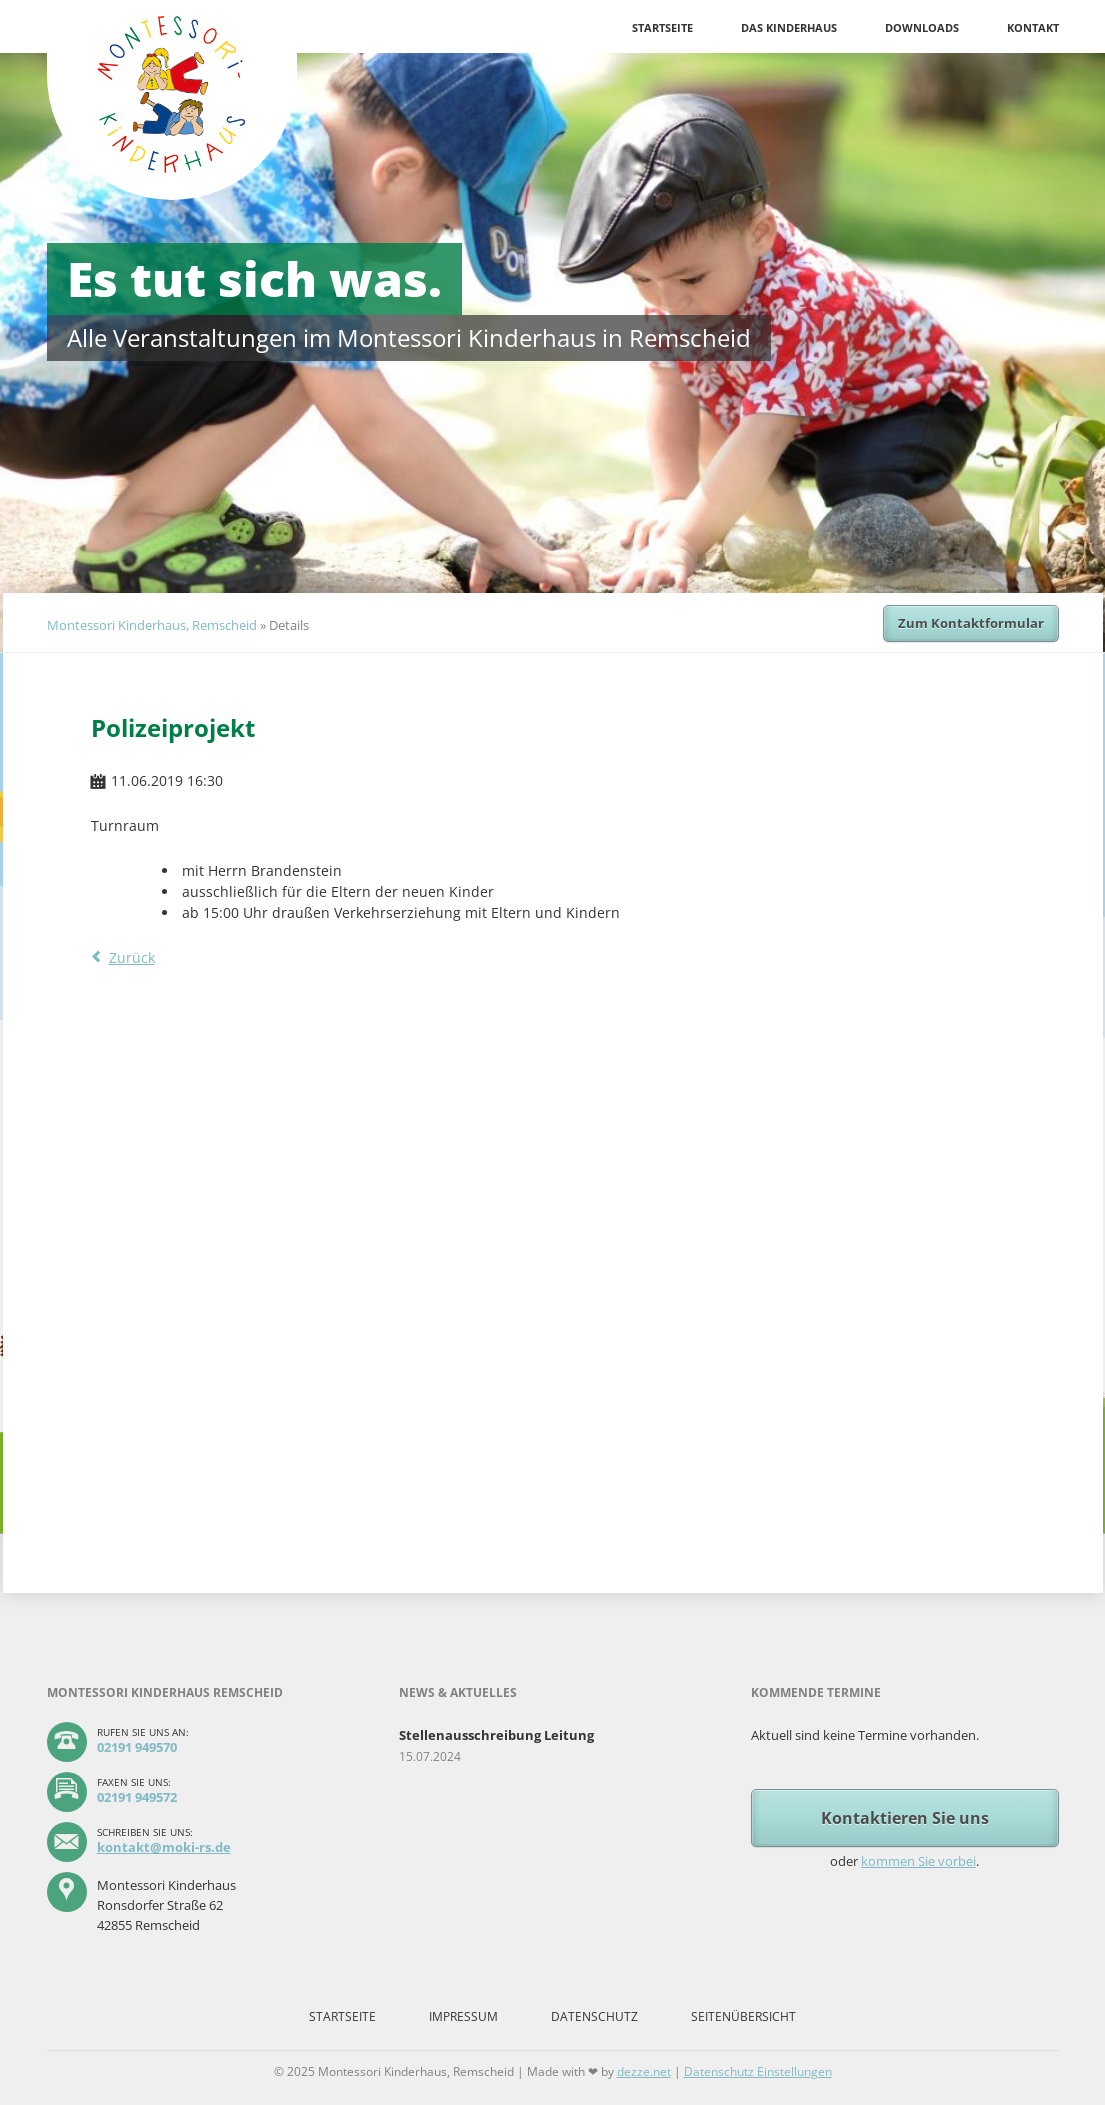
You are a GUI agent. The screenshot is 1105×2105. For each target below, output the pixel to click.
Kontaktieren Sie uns (905, 1818)
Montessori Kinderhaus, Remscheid (152, 625)
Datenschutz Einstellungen (758, 2071)
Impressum (463, 2016)
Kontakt (1033, 27)
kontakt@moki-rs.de (164, 1847)
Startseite (662, 27)
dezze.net (644, 2071)
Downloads (922, 27)
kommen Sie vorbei (918, 1861)
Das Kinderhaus (789, 27)
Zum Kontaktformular (971, 623)
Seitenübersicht (743, 2016)
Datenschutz (594, 2016)
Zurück (132, 957)
